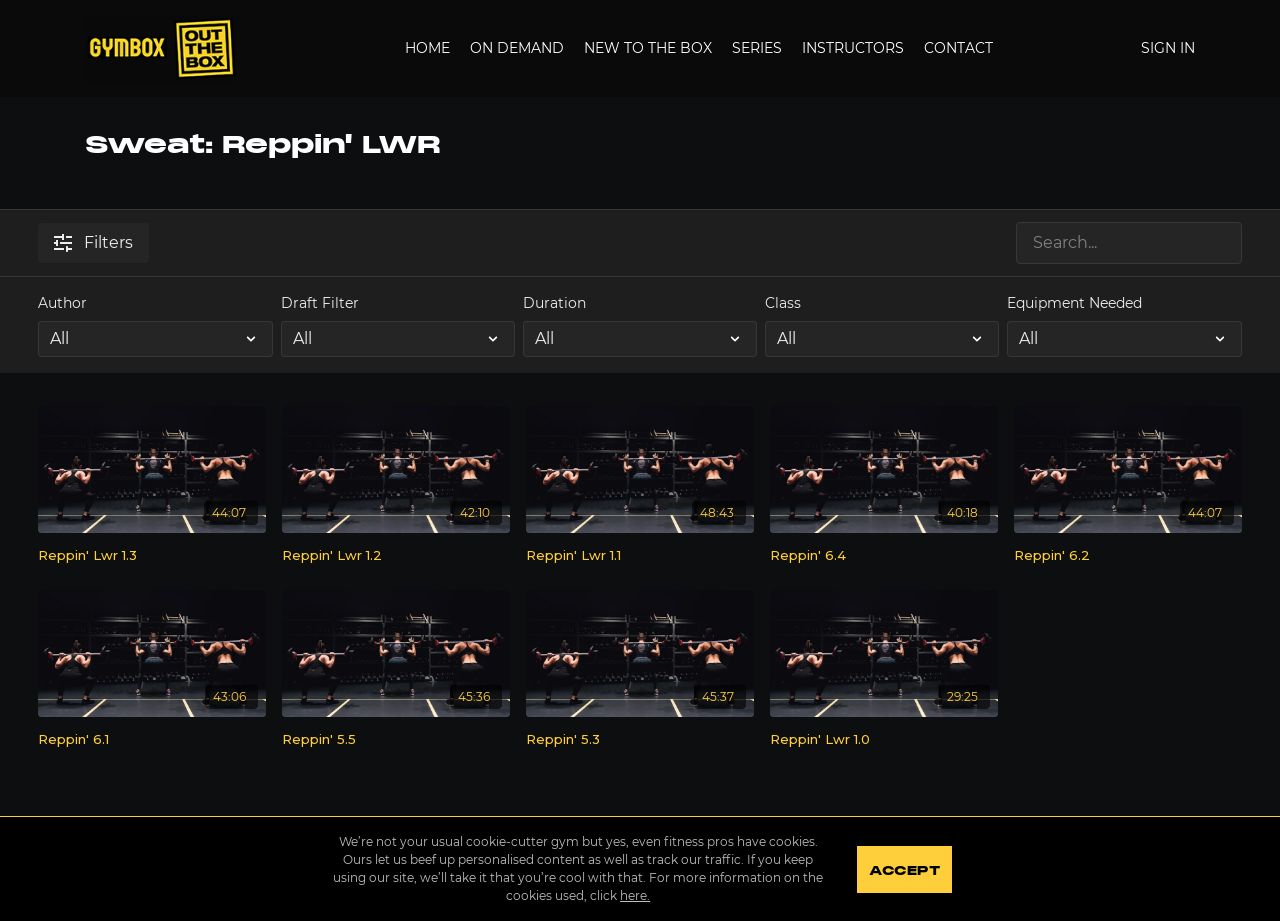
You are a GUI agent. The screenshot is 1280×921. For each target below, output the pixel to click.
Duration (554, 303)
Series (757, 48)
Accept (904, 871)
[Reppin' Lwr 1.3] (152, 556)
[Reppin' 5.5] (396, 740)
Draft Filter (320, 303)
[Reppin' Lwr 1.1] (640, 556)
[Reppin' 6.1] (152, 740)
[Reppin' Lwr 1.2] (396, 556)
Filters (93, 242)
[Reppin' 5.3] (640, 740)
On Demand (517, 48)
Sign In (1168, 48)
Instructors (853, 48)
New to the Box (648, 48)
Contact (958, 48)
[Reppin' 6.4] (884, 556)
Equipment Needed (1074, 303)
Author (62, 303)
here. (634, 895)
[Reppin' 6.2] (1128, 556)
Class (783, 303)
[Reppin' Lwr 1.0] (884, 740)
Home (427, 48)
